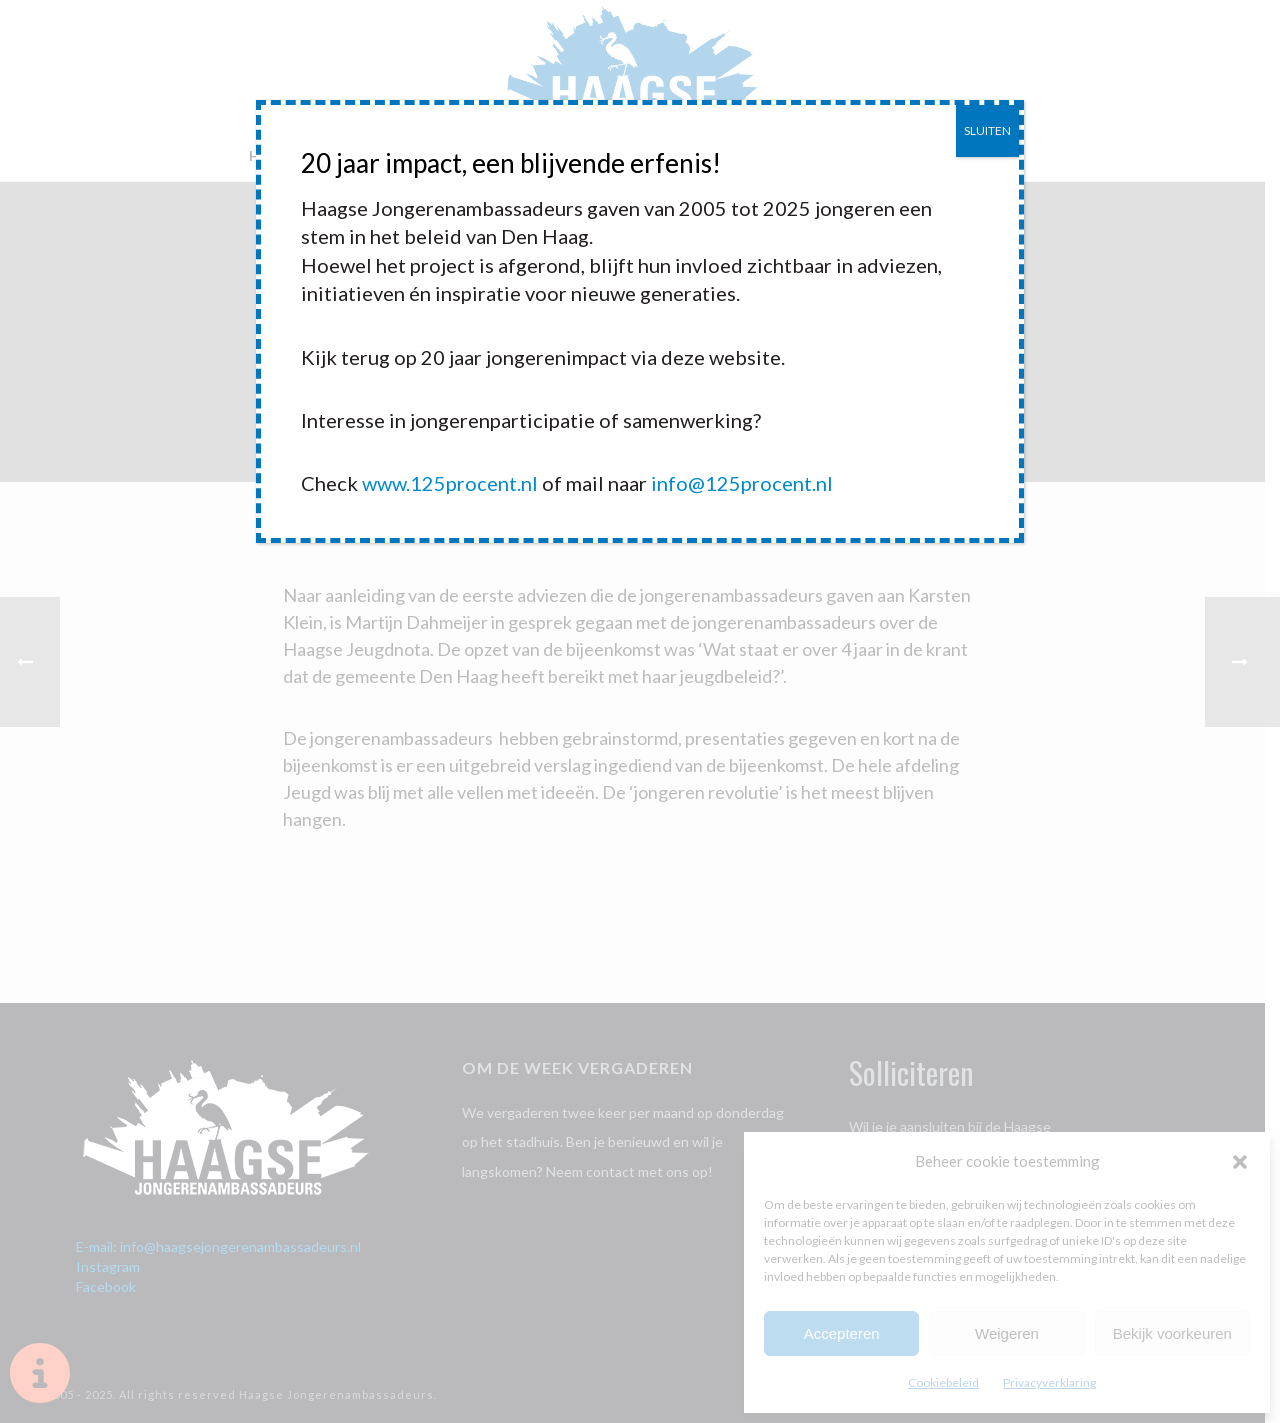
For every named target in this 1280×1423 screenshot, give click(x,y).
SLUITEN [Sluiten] (987, 130)
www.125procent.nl (450, 483)
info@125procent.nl (742, 483)
